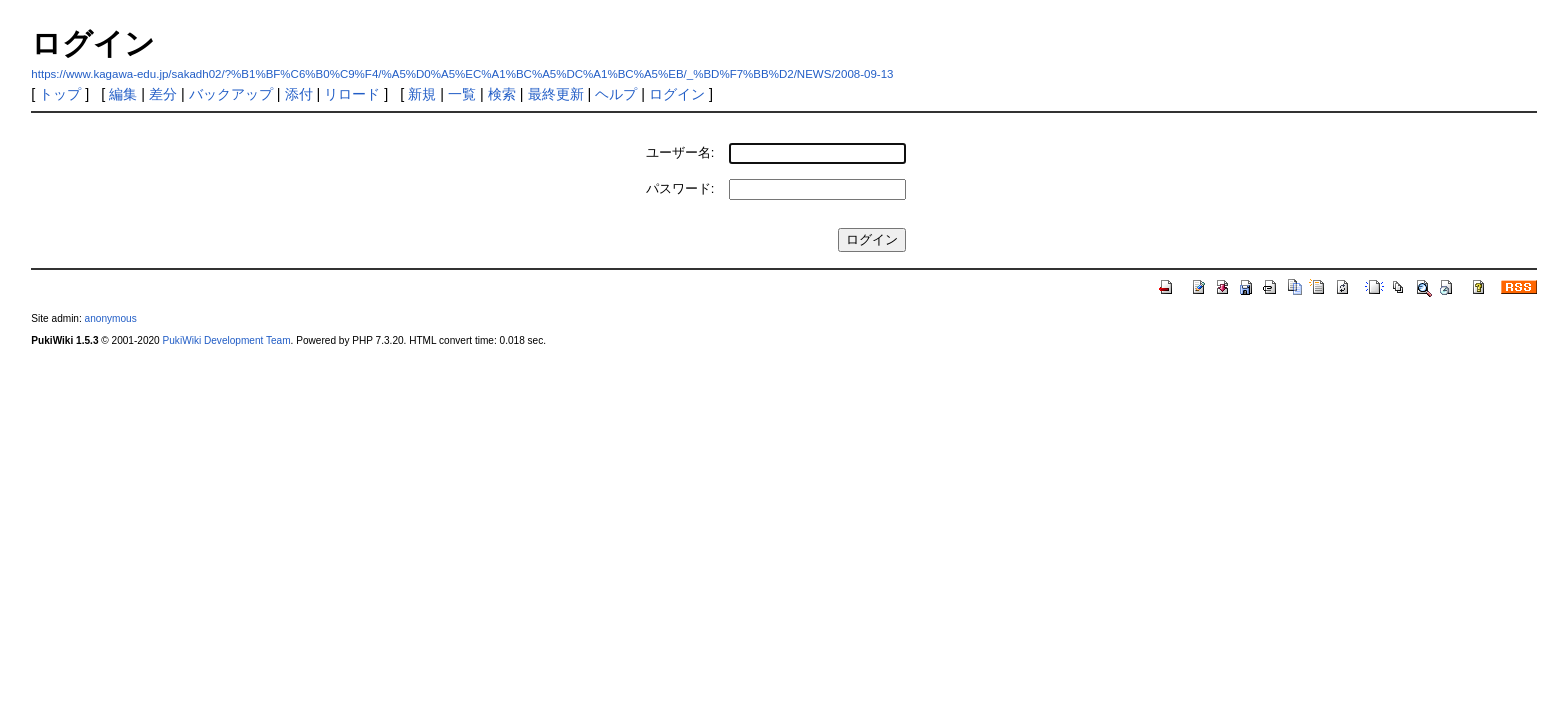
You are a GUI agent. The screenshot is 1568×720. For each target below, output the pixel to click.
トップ (60, 94)
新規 (422, 94)
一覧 (462, 94)
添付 (299, 94)
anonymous (111, 318)
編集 (123, 94)
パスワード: (680, 188)
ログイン (677, 94)
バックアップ (231, 94)
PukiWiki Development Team (227, 340)
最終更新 (556, 94)
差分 (163, 94)
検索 (502, 94)
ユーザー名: (680, 152)
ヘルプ (616, 94)
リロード (352, 94)
